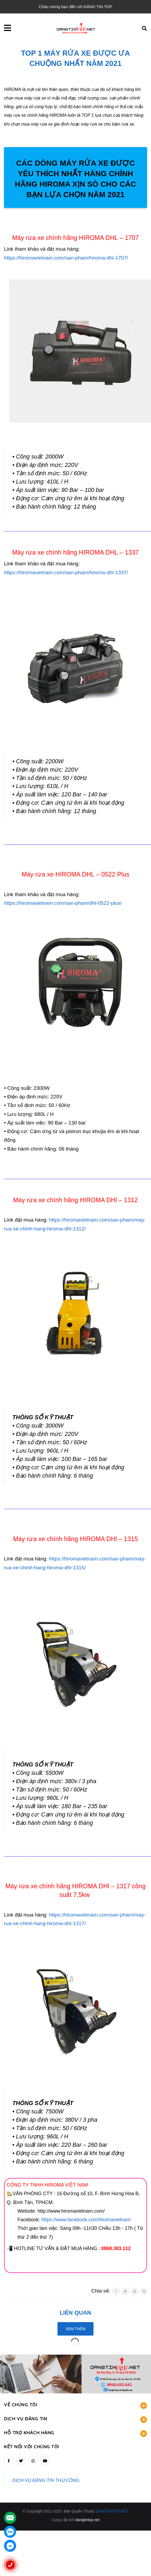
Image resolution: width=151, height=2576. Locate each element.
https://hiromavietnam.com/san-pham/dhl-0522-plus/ (63, 903)
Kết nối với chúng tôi (31, 2414)
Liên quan (75, 2312)
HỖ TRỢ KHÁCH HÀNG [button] (75, 2401)
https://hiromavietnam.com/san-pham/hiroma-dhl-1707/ (66, 258)
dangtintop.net (87, 2488)
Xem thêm (75, 2329)
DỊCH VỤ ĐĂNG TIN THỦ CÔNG (45, 2448)
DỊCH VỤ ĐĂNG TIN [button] (75, 2387)
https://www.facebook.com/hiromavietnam (85, 2219)
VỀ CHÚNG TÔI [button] (75, 2373)
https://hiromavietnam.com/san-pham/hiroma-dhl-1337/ (66, 572)
